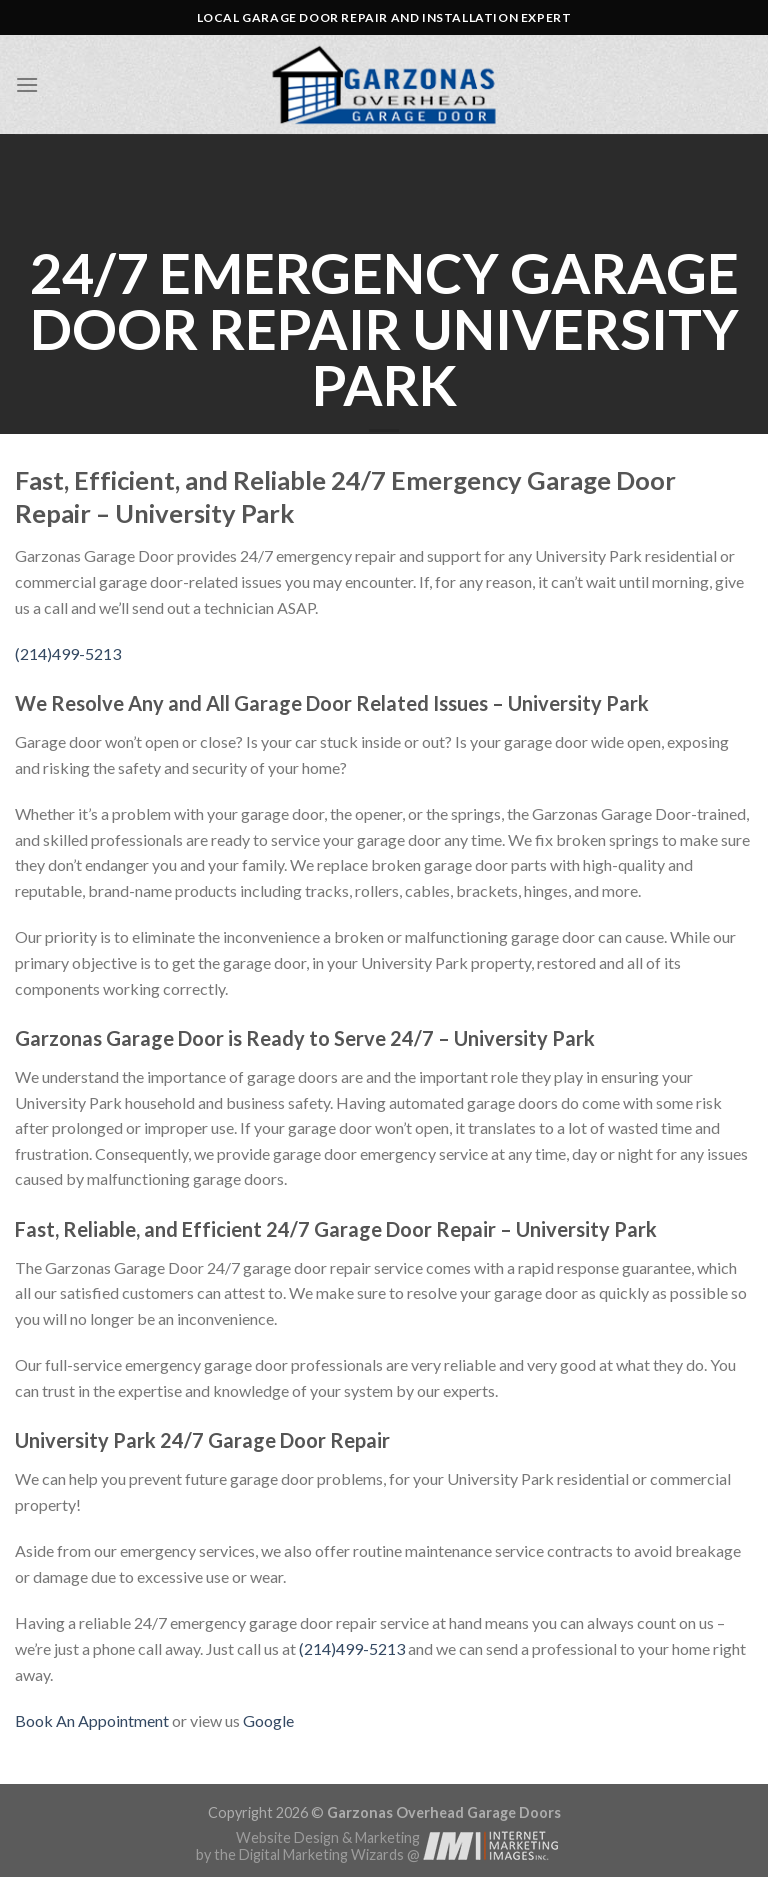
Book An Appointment (92, 1720)
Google (268, 1720)
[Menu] (27, 84)
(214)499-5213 (68, 653)
